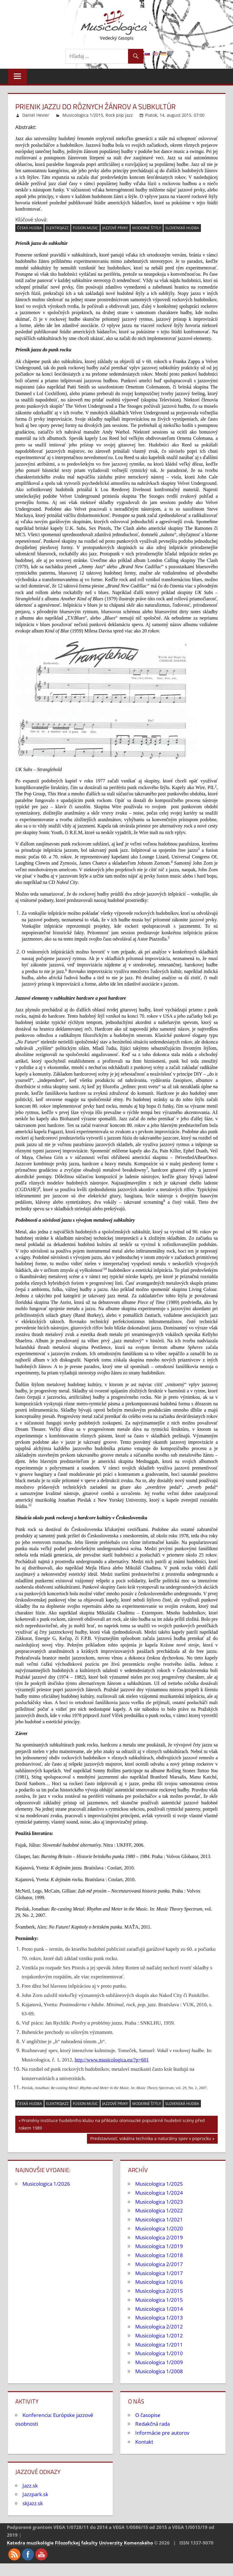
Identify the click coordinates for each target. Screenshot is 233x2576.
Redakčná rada (152, 2423)
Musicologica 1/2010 (159, 2353)
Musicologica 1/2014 (159, 2308)
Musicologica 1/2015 (82, 115)
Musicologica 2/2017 (159, 2264)
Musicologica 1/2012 (159, 2335)
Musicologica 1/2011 (159, 2344)
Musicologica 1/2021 (159, 2219)
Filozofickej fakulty (76, 2543)
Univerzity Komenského (126, 2543)
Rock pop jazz (119, 115)
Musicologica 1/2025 (159, 2183)
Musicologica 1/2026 (46, 2183)
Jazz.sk (30, 2485)
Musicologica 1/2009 (159, 2362)
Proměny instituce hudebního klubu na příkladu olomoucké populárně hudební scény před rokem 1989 (112, 2124)
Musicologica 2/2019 (159, 2237)
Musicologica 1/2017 (159, 2273)
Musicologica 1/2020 (159, 2228)
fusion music (85, 227)
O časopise (147, 2415)
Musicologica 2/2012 (159, 2326)
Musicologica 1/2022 (159, 2210)
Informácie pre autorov (162, 2432)
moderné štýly (146, 227)
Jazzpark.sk (35, 2494)
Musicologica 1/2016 (159, 2281)
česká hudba (29, 227)
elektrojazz (57, 227)
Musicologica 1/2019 (159, 2246)
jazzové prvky (115, 227)
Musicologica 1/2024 (159, 2192)
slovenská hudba (182, 227)
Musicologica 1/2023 (159, 2201)
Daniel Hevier (35, 115)
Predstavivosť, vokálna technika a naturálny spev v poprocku (150, 2139)
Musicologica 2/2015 (159, 2290)
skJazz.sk (32, 2503)
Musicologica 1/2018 (159, 2255)
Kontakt (144, 2441)
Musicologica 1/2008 (159, 2371)
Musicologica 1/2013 (159, 2317)
